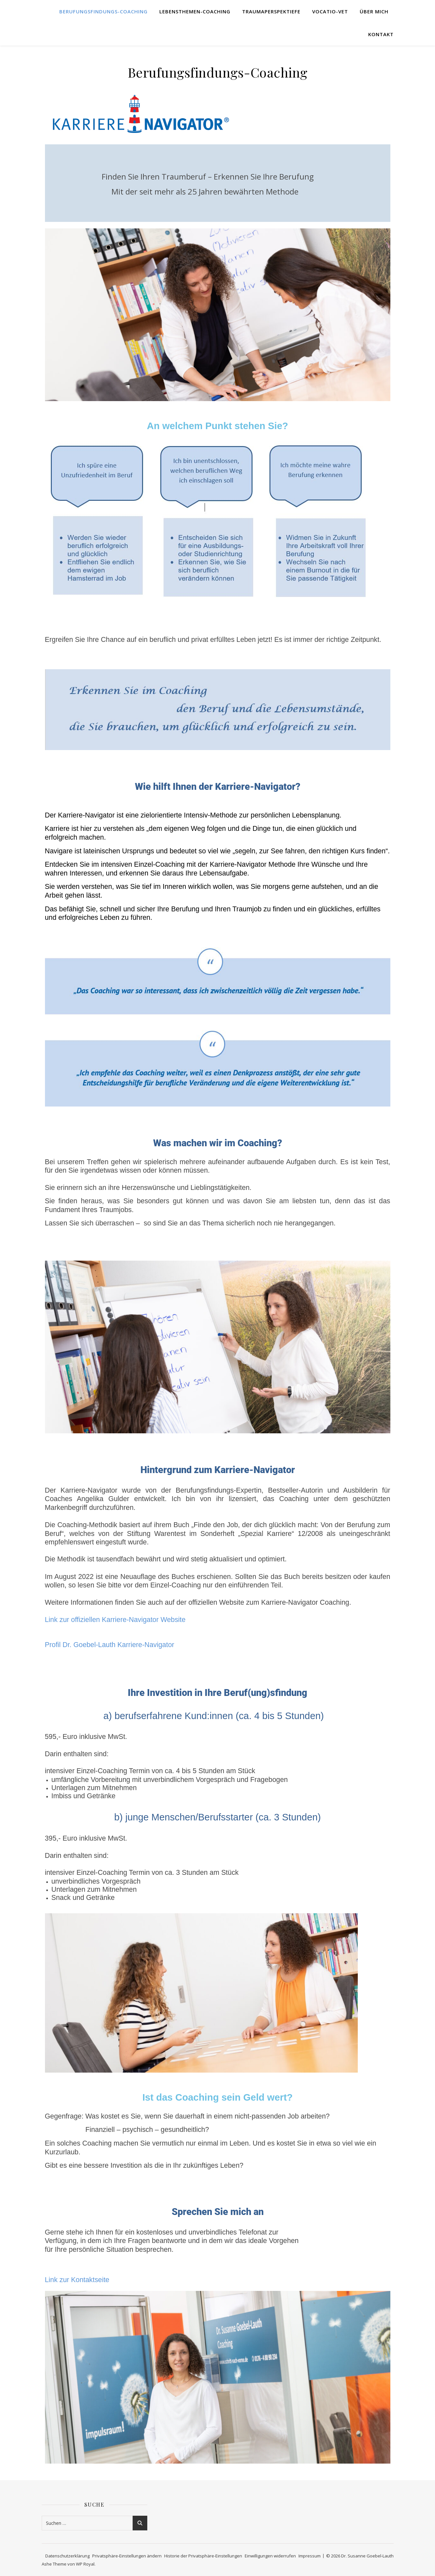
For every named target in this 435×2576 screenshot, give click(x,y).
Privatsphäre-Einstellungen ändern (127, 2556)
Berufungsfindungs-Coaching (103, 11)
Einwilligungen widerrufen (270, 2556)
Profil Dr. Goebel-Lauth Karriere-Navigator (109, 1645)
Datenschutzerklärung (67, 2556)
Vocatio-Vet (330, 11)
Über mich (374, 11)
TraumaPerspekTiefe (271, 11)
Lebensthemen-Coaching (194, 11)
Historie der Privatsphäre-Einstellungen (203, 2556)
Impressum (309, 2556)
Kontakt (381, 34)
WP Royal (85, 2564)
